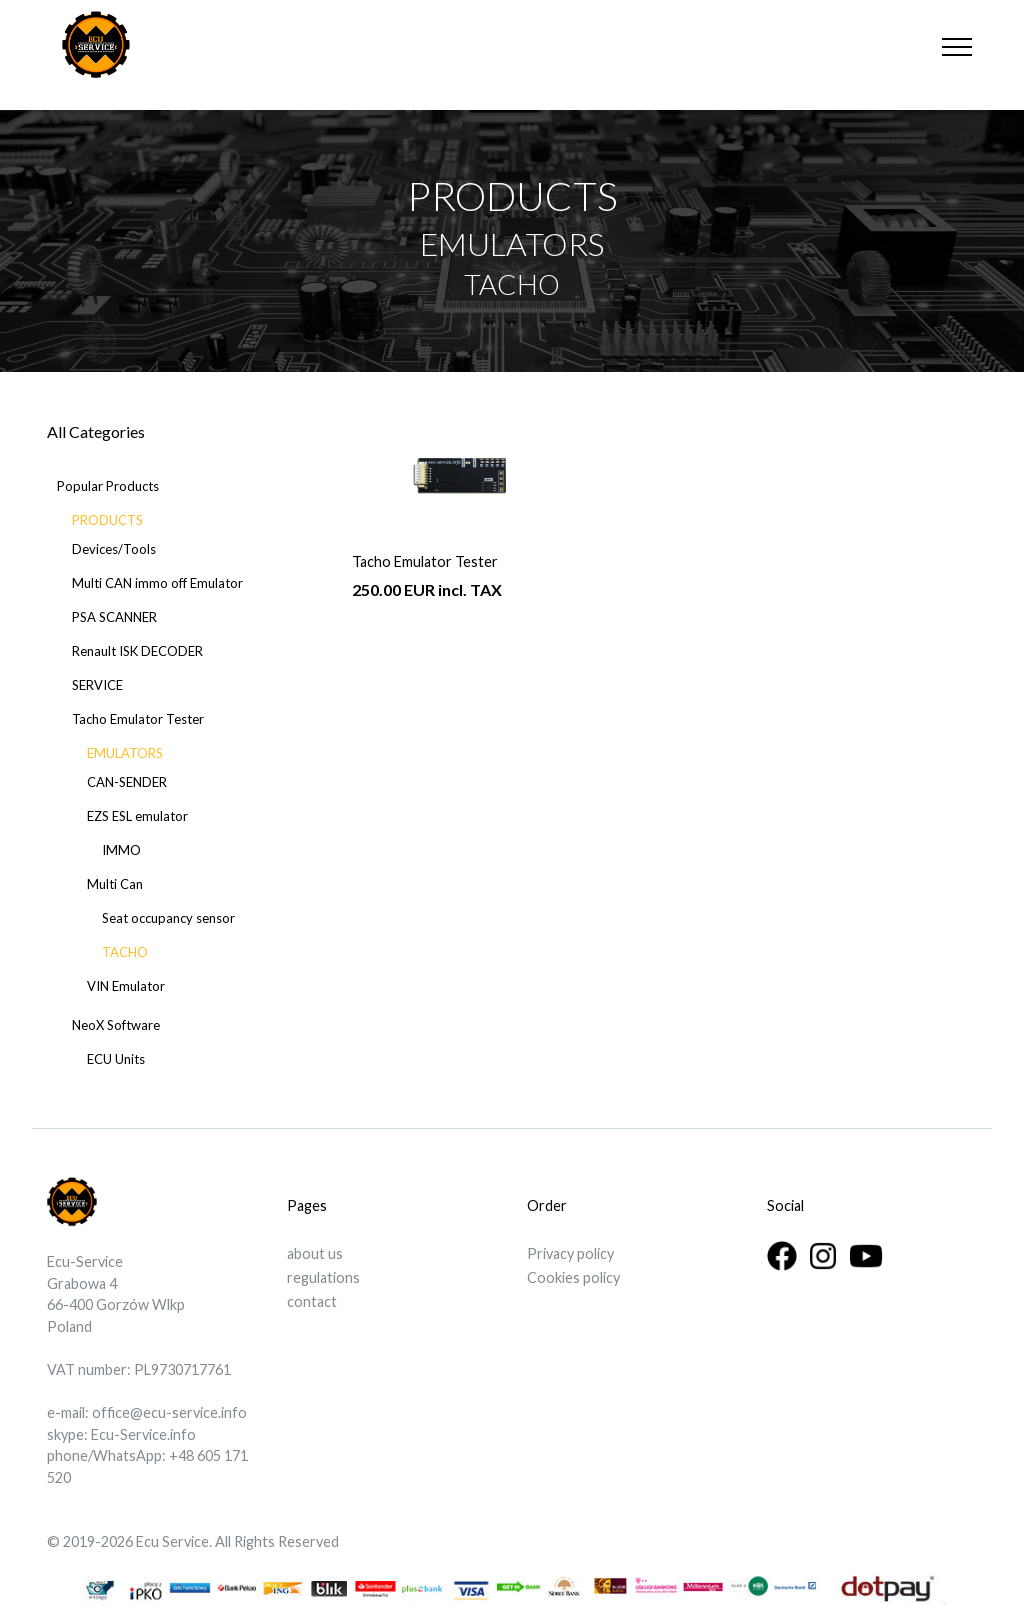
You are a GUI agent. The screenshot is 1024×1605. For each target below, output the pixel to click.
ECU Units (116, 1059)
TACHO (125, 952)
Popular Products (108, 486)
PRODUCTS (107, 520)
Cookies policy (573, 1277)
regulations (323, 1277)
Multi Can (115, 884)
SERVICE (97, 685)
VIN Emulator (126, 986)
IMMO (121, 850)
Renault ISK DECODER (137, 651)
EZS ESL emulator (137, 816)
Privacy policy (570, 1253)
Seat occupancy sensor (168, 918)
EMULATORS (125, 753)
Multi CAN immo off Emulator (157, 583)
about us (315, 1253)
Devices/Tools (114, 549)
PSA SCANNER (114, 617)
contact (312, 1301)
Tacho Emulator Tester (138, 719)
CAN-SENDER (127, 782)
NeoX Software (116, 1025)
